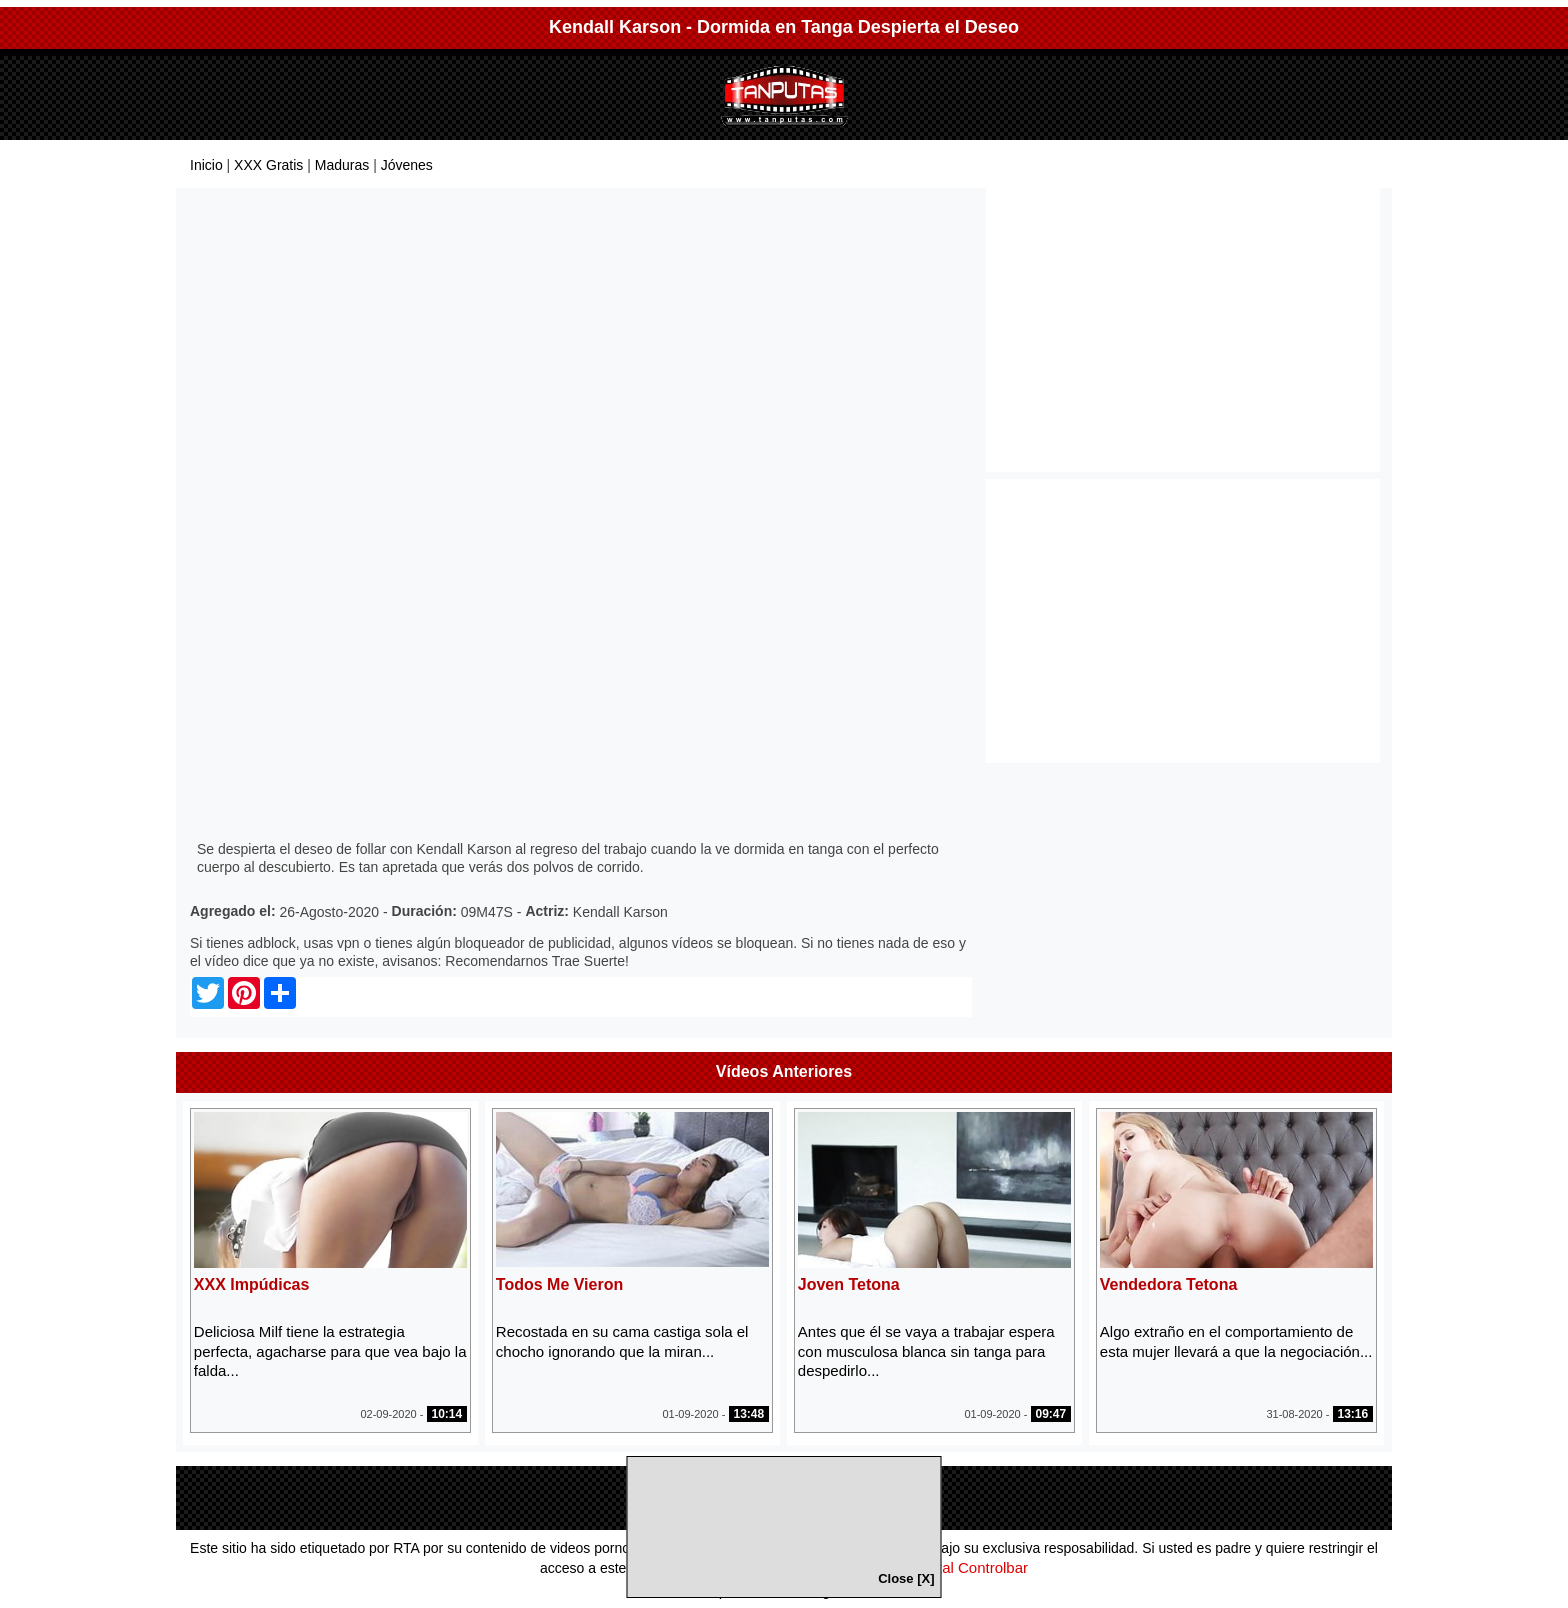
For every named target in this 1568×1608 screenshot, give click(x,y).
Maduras (342, 165)
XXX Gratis (268, 165)
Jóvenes (407, 165)
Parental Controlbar (963, 1567)
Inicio (206, 165)
